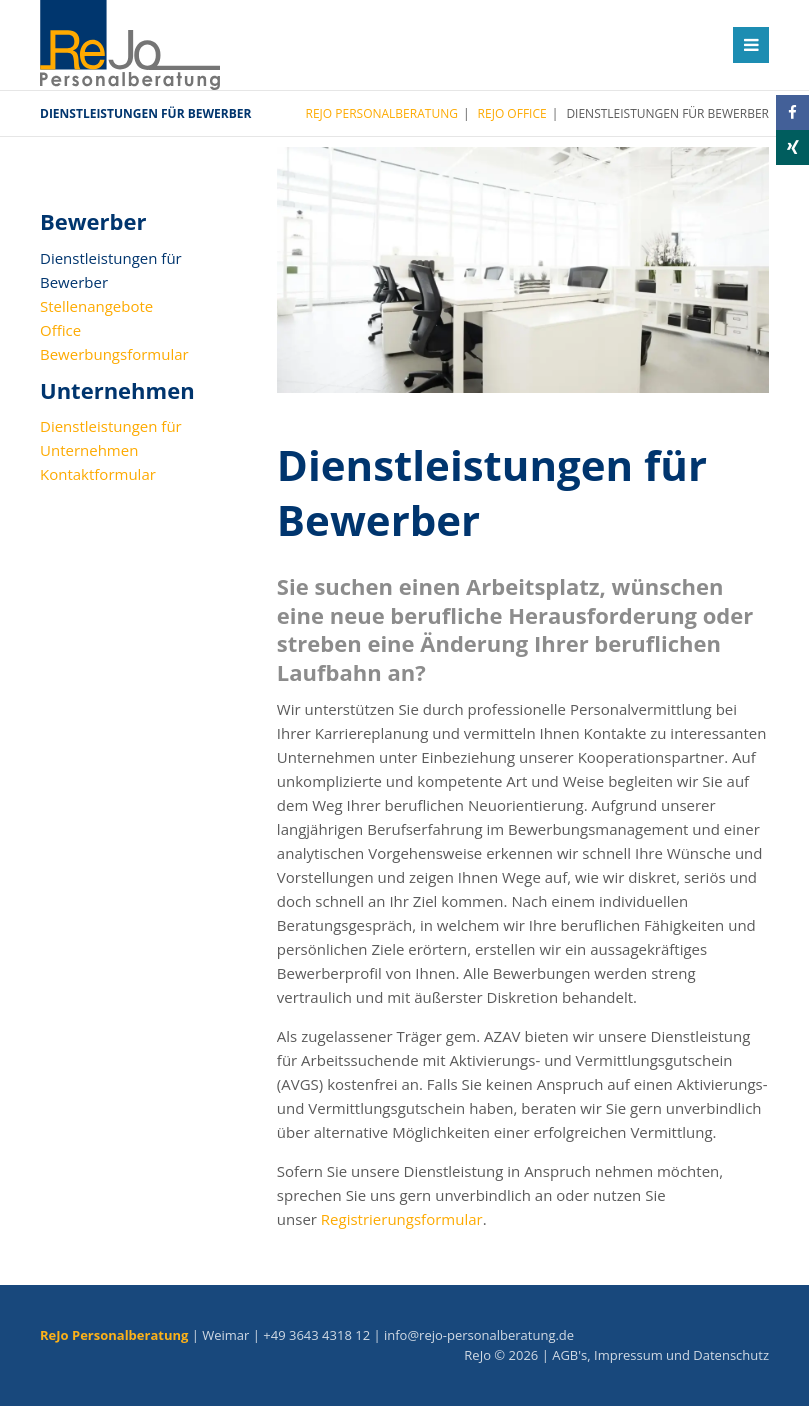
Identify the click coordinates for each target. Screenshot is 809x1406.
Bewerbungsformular (114, 354)
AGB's (569, 1355)
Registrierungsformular (402, 1219)
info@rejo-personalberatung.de (479, 1335)
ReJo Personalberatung (382, 113)
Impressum (628, 1355)
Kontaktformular (98, 474)
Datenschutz (731, 1355)
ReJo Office (512, 113)
